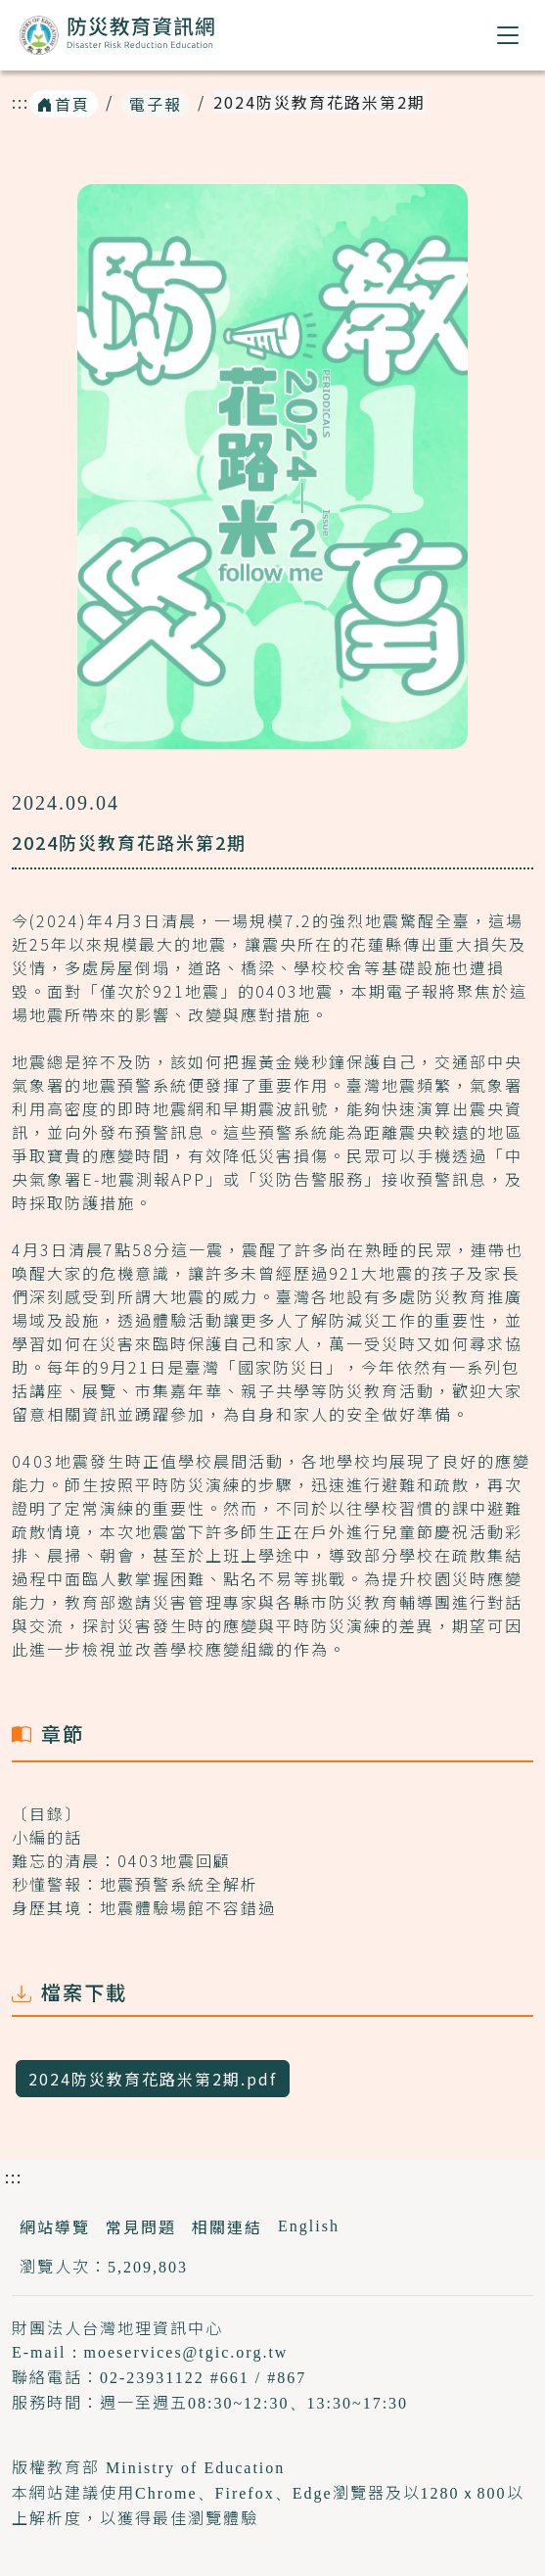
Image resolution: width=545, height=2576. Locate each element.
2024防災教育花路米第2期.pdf (152, 2078)
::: (20, 102)
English (309, 2226)
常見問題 (141, 2226)
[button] (509, 35)
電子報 (155, 104)
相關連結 (227, 2226)
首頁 (63, 104)
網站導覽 (55, 2226)
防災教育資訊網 (117, 38)
